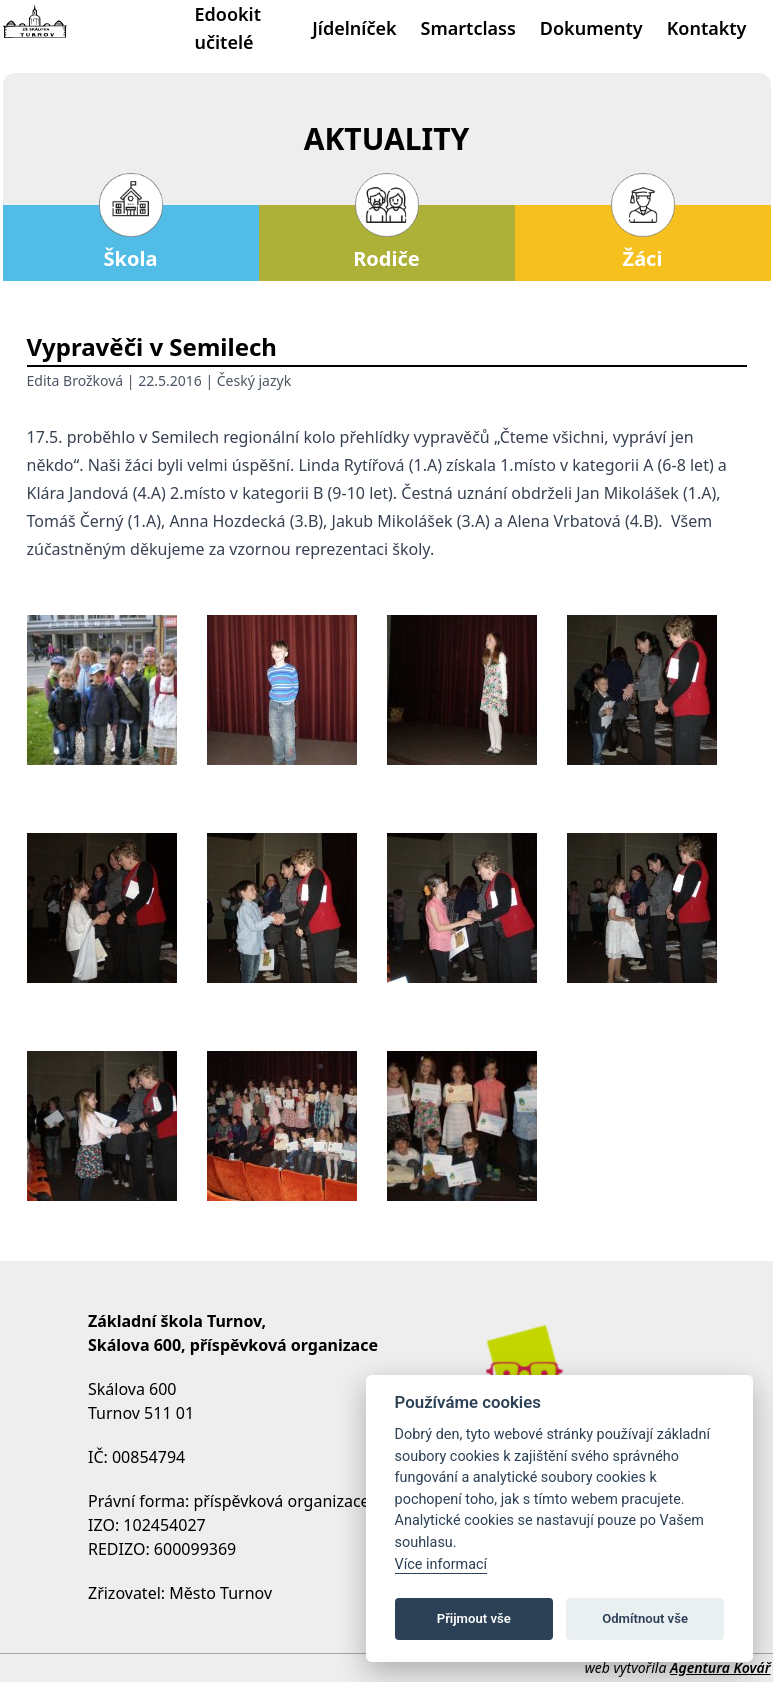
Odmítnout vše (645, 1618)
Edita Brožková (75, 380)
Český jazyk (254, 380)
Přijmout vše (474, 1618)
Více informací (441, 1564)
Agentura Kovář (720, 1667)
